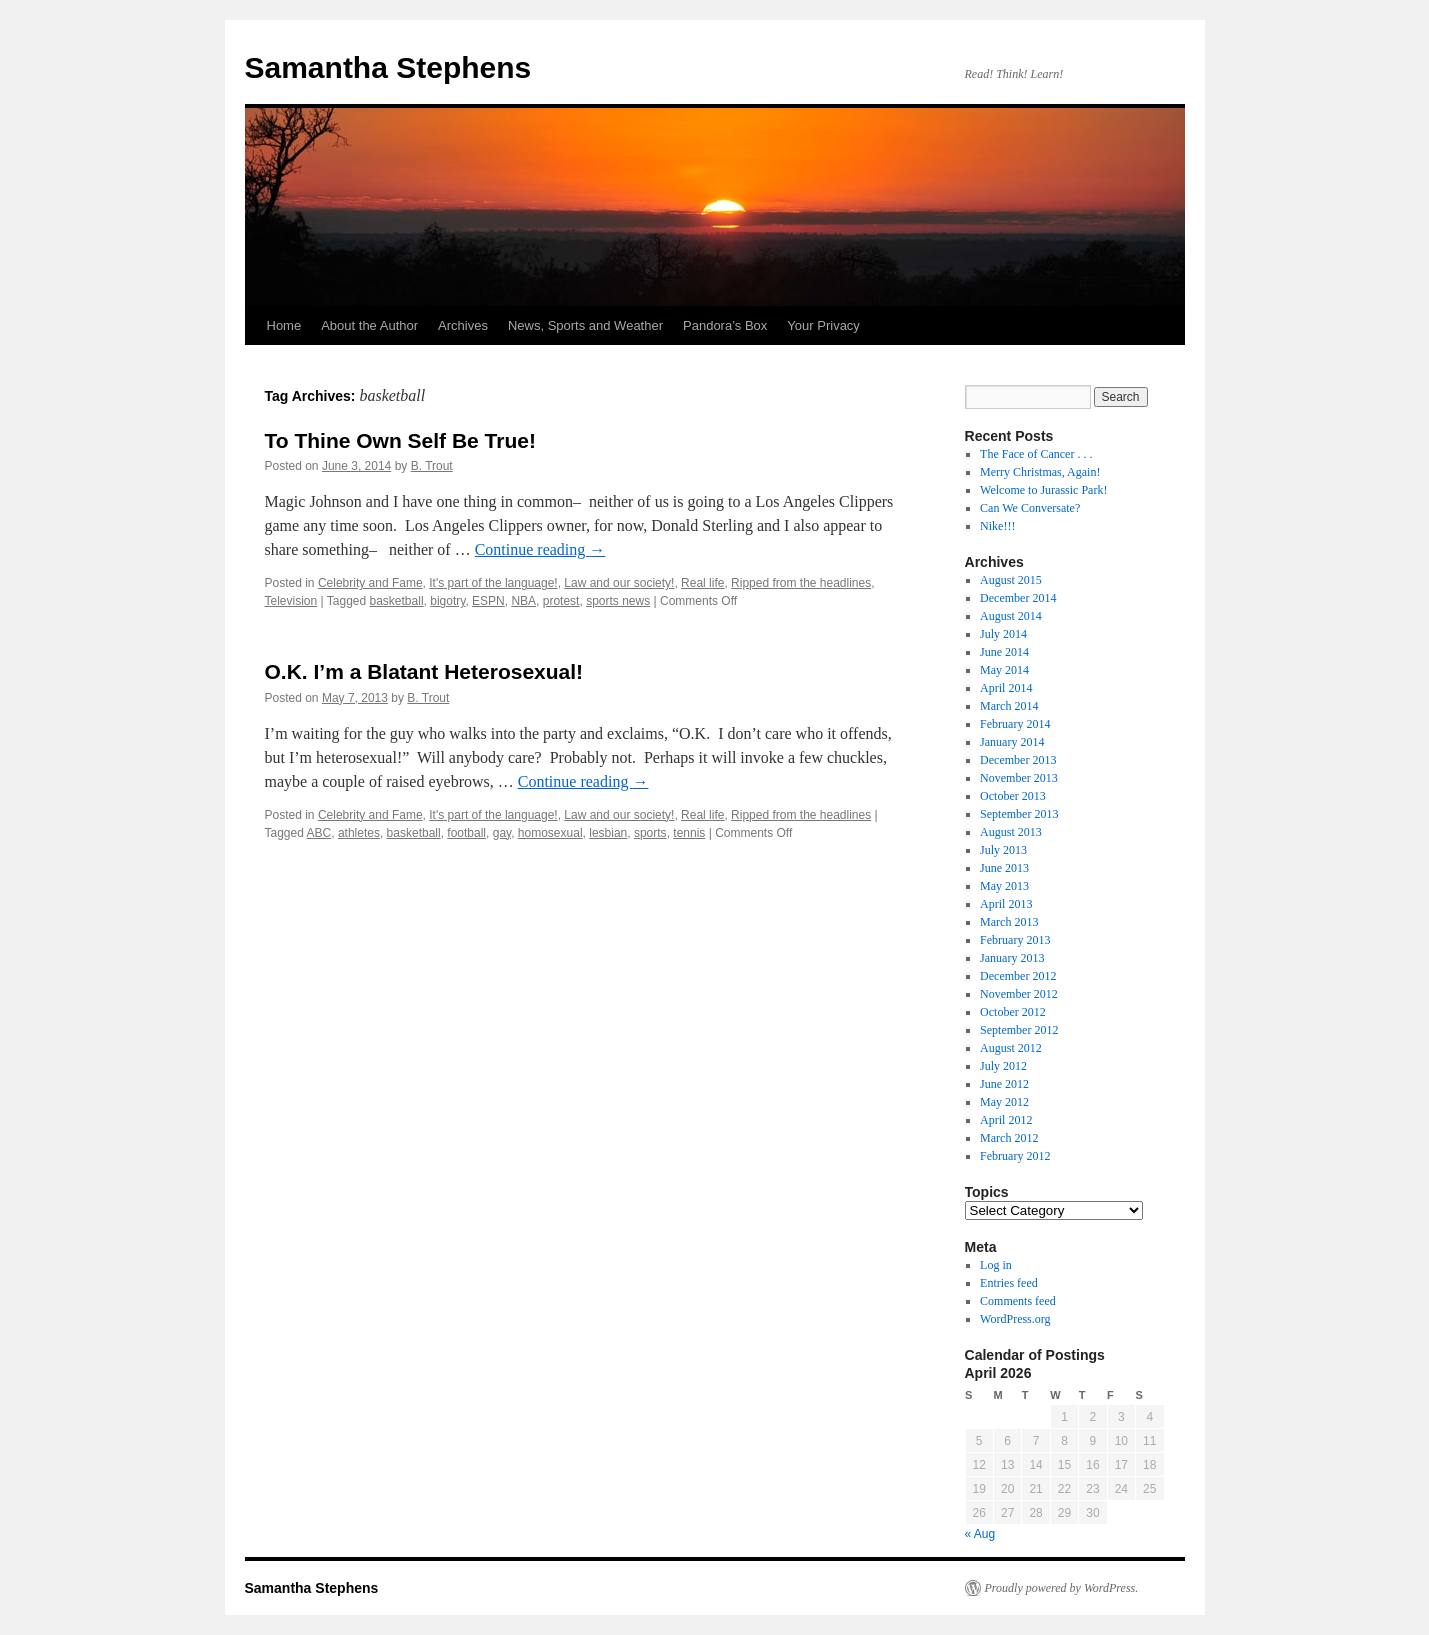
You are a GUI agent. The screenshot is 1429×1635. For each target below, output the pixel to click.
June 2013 (1004, 868)
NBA (523, 601)
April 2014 (1006, 688)
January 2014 (1012, 742)
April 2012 (1006, 1120)
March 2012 (1009, 1138)
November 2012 (1019, 994)
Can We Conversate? (1030, 508)
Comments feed (1018, 1301)
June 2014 (1004, 652)
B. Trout (432, 466)
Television (291, 601)
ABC (319, 833)
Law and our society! (619, 583)
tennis (689, 833)
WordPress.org (1015, 1319)
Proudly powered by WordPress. (1062, 1588)
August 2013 (1011, 832)
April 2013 (1006, 904)
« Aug (980, 1534)
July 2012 (1003, 1066)
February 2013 (1015, 940)
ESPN (488, 601)
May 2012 (1004, 1102)
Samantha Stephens (388, 67)
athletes (359, 833)
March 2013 (1009, 922)
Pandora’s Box (725, 325)
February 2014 (1015, 724)
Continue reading (540, 549)
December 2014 (1018, 598)
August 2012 (1011, 1048)
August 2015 (1011, 580)
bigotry (447, 601)
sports (650, 833)
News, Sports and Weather (585, 325)
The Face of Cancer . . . (1036, 454)
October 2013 (1013, 796)
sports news (618, 601)
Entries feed (1009, 1283)
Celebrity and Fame (370, 583)
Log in (996, 1265)
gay (502, 833)
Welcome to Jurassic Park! (1043, 490)
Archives (463, 325)
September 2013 (1019, 814)
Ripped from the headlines (801, 583)
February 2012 (1015, 1156)
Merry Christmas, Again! (1040, 472)
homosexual (550, 833)
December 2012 (1018, 976)
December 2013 (1018, 760)
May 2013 (1004, 886)
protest (561, 601)
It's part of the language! (493, 583)
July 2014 (1003, 634)
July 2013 (1003, 850)
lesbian (608, 833)
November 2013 (1019, 778)
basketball (397, 601)
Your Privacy (823, 325)
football (466, 833)
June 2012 (1004, 1084)
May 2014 (1004, 670)
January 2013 (1012, 958)
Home (284, 325)
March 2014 (1009, 706)
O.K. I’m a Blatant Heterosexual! (424, 671)
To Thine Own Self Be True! (400, 440)
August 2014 (1011, 616)
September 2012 (1019, 1030)
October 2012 (1013, 1012)
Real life (702, 583)
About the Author (369, 325)
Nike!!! (997, 526)
